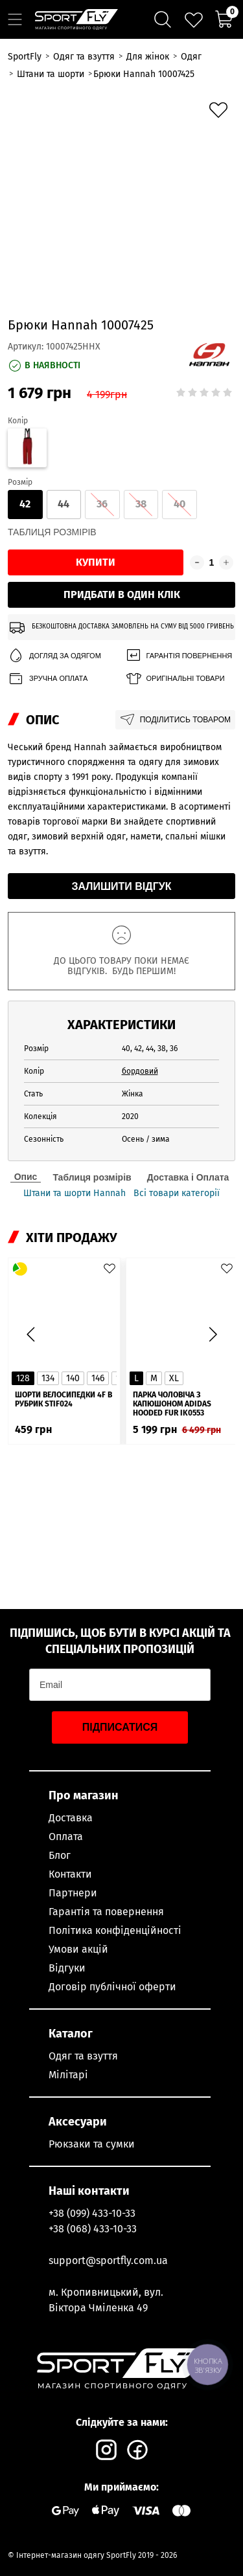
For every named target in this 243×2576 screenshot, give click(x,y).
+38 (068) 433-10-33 (93, 2229)
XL (174, 1378)
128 (23, 1378)
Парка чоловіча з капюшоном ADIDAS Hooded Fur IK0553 (172, 1403)
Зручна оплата (47, 679)
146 (97, 1378)
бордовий (140, 1071)
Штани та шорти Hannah (74, 1193)
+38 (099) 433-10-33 (92, 2213)
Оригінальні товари (175, 679)
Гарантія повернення (179, 656)
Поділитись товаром (175, 719)
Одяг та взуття (83, 2056)
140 (73, 1378)
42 (24, 504)
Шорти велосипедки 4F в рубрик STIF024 (63, 1399)
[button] (212, 1334)
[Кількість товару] (211, 562)
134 (47, 1378)
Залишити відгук (122, 886)
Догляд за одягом (54, 656)
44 (63, 504)
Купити (95, 562)
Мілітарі (68, 2075)
